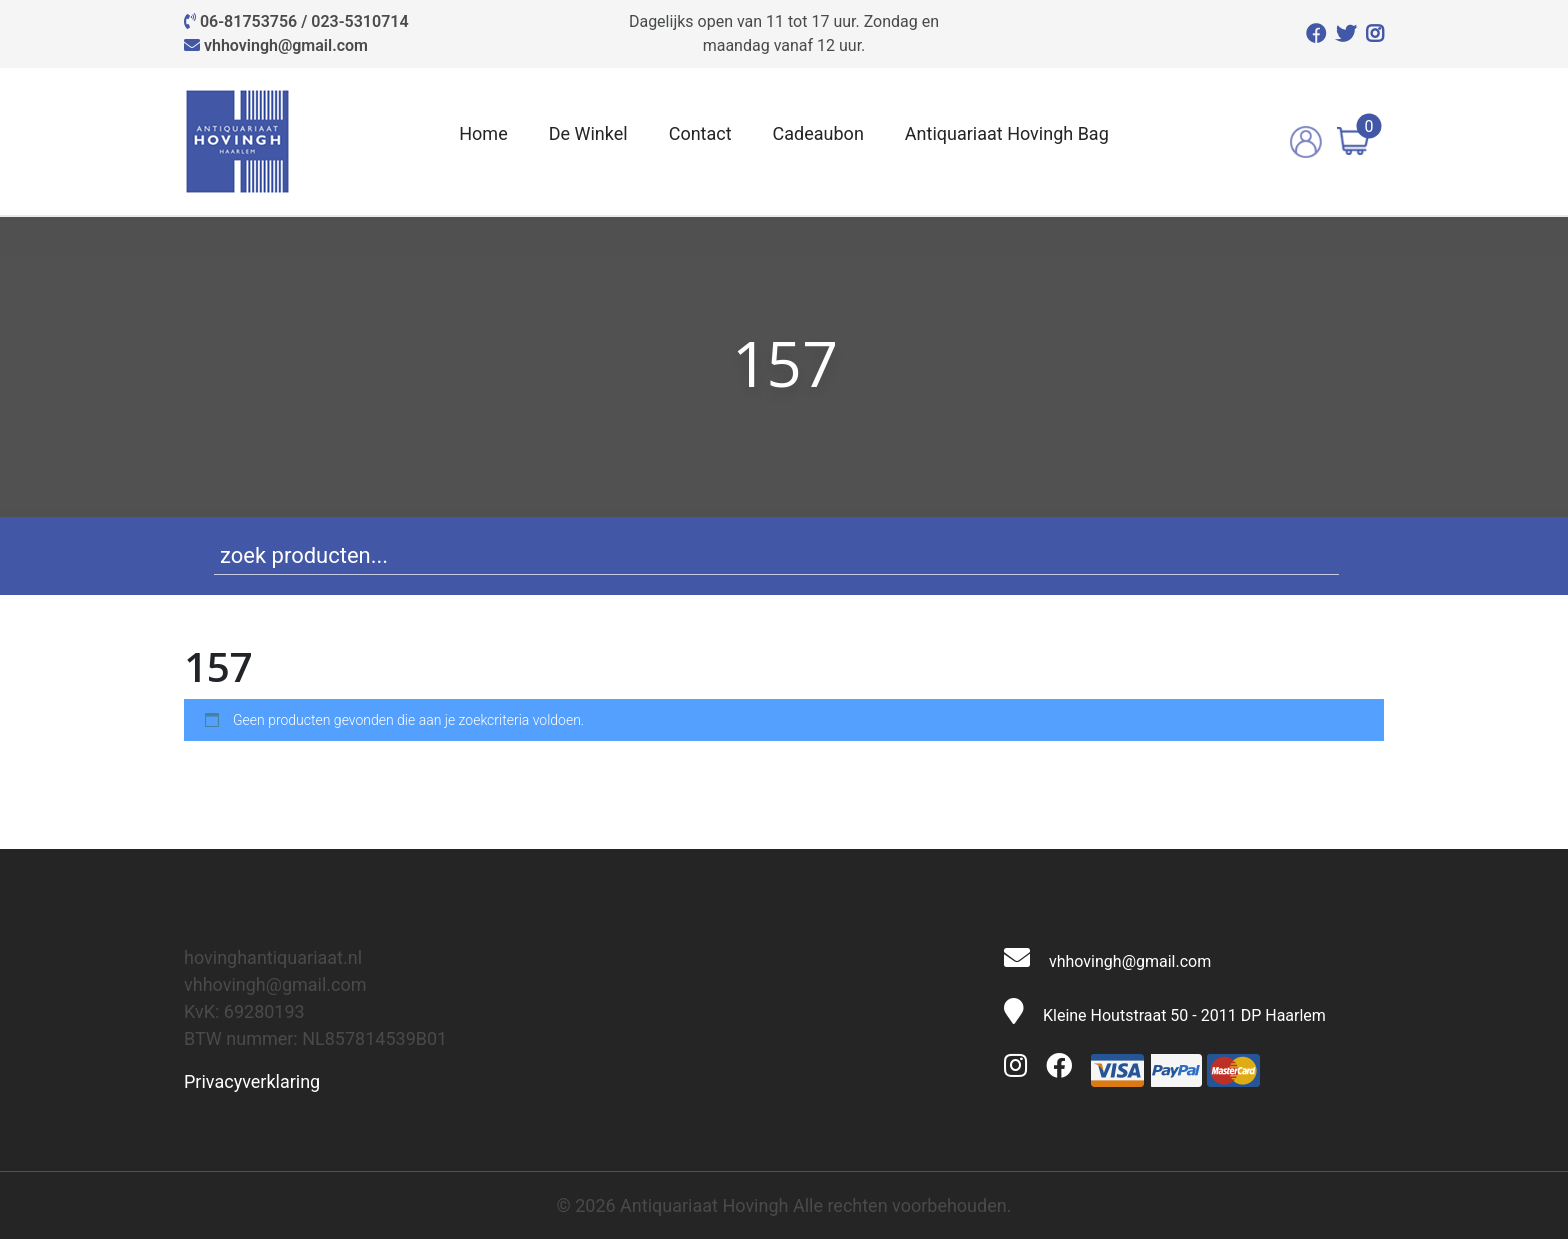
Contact (700, 133)
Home (483, 133)
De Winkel (588, 133)
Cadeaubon (818, 133)
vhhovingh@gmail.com (286, 45)
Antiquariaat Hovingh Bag (1007, 133)
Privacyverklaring (252, 1081)
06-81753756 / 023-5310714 (304, 21)
